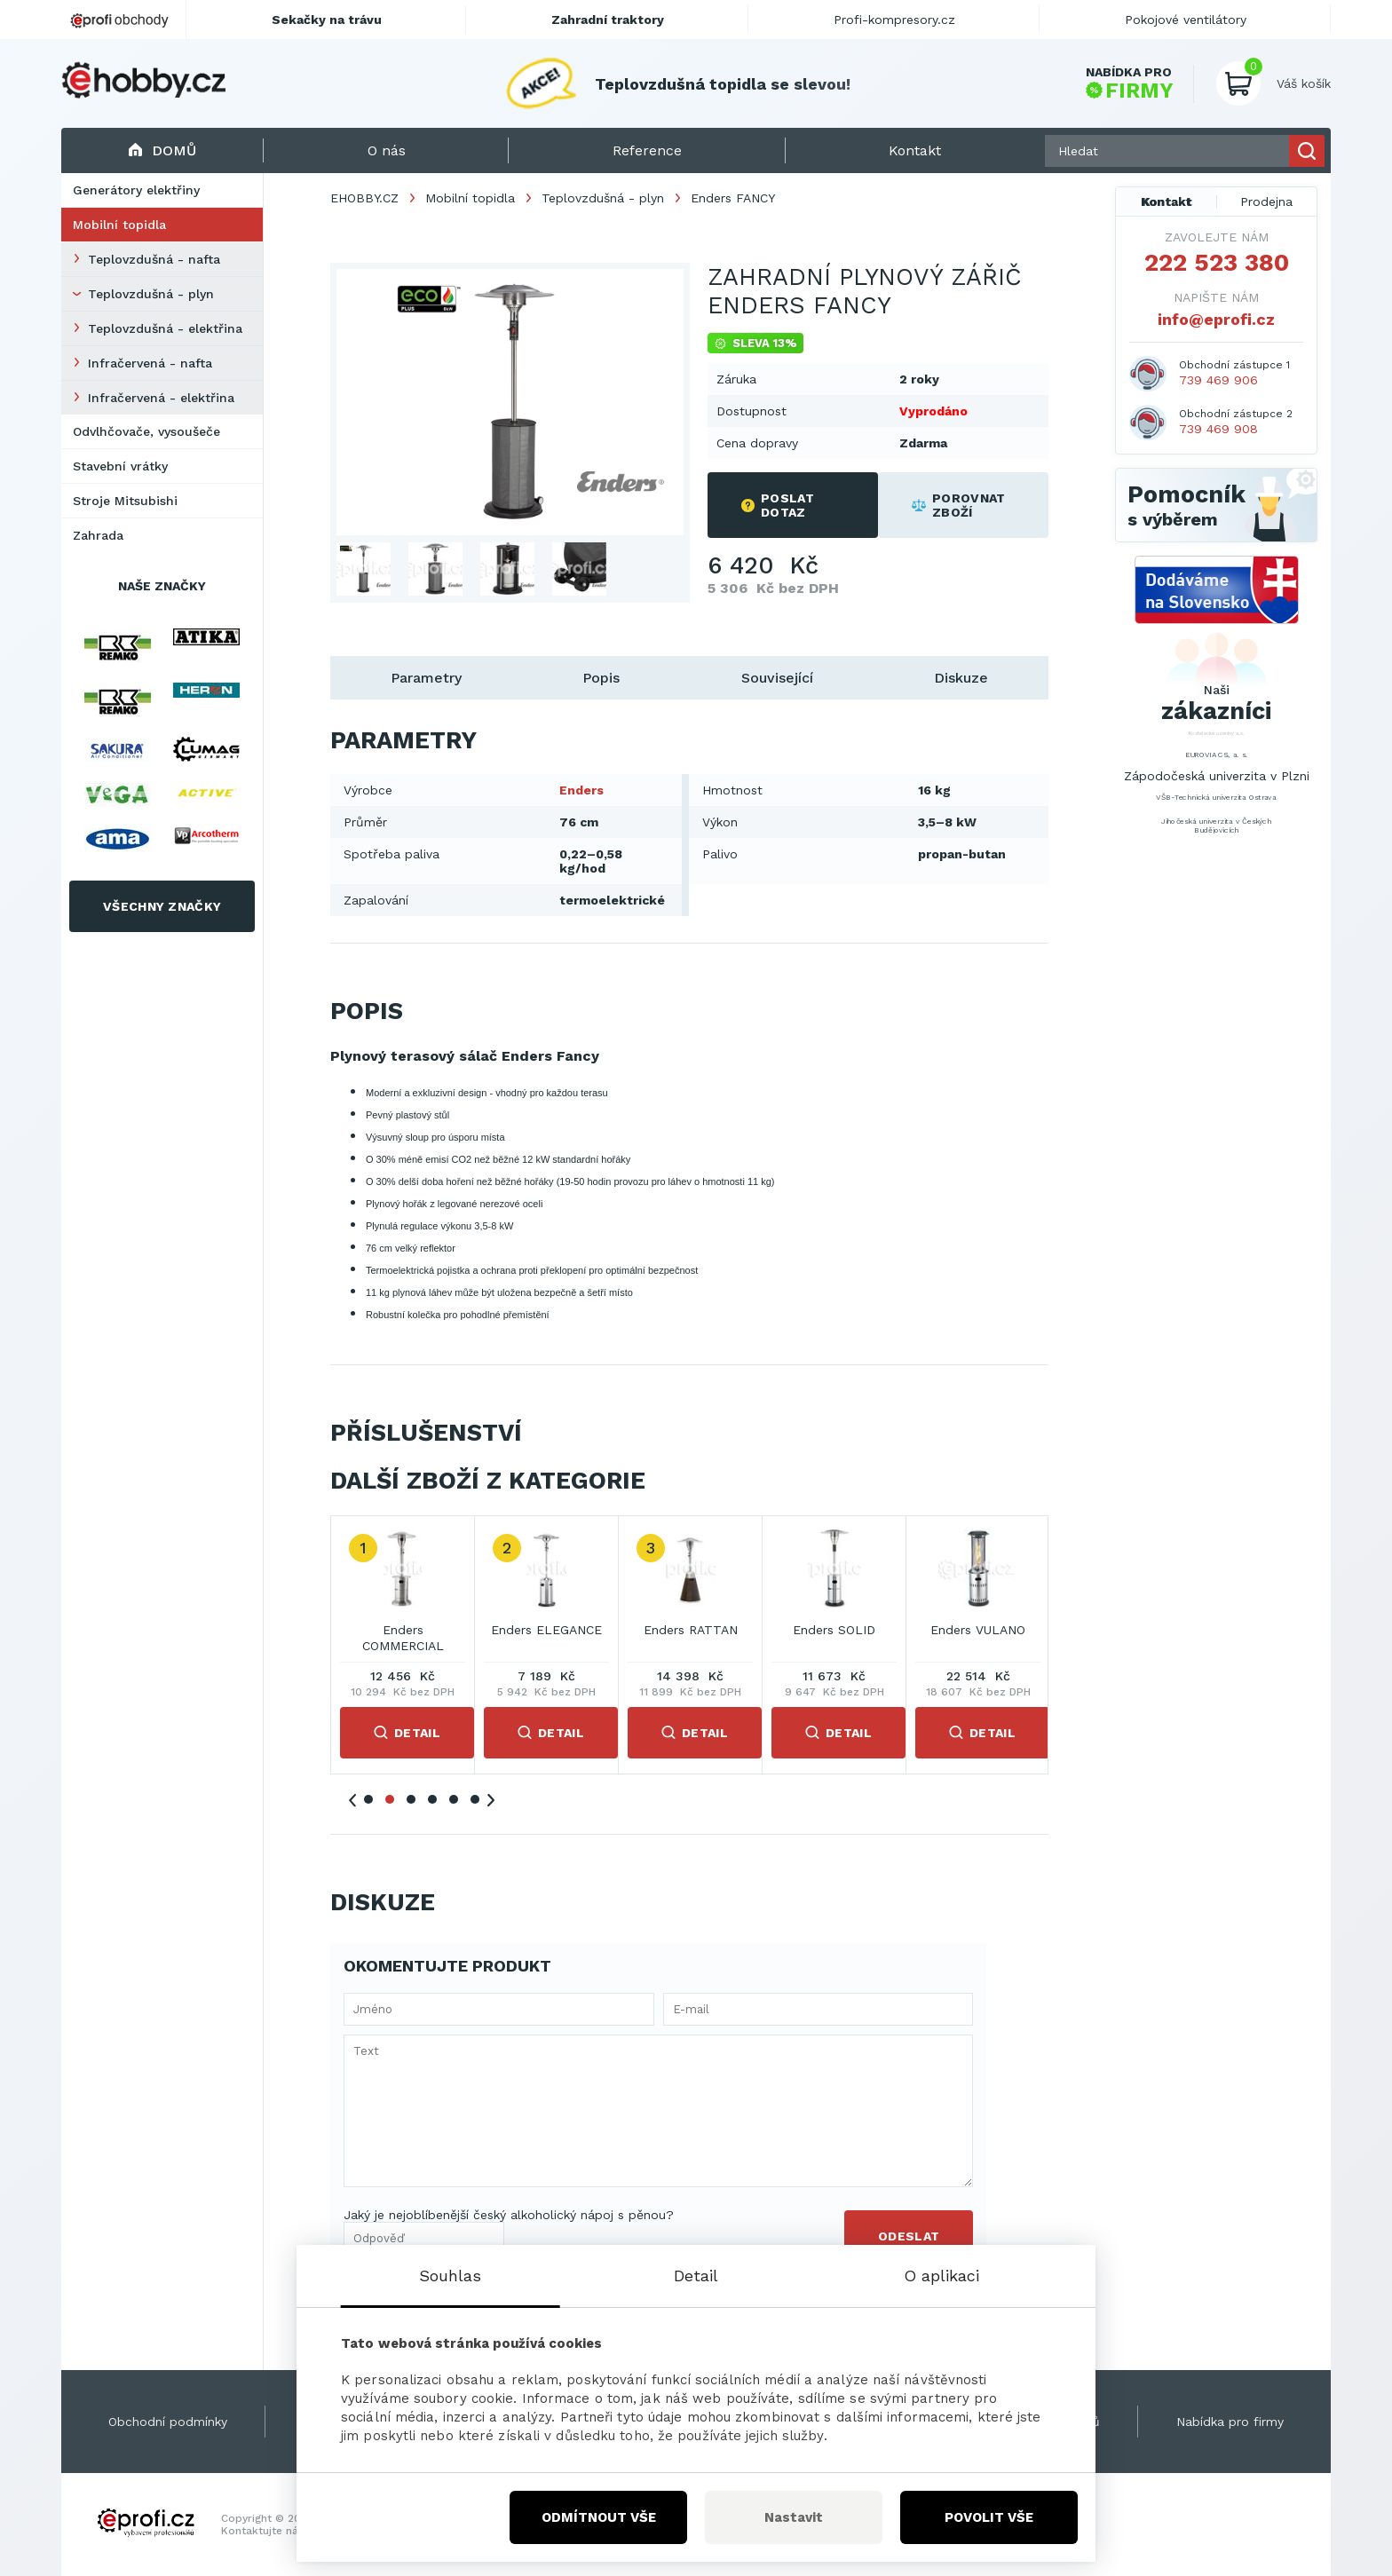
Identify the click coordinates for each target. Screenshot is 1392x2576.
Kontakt (1166, 201)
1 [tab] (368, 1799)
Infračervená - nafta (150, 363)
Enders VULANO (977, 1630)
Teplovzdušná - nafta (154, 259)
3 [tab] (411, 1799)
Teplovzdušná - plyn (151, 294)
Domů (162, 150)
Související (777, 677)
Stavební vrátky (120, 466)
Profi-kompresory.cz (894, 19)
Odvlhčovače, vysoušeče (146, 431)
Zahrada (98, 535)
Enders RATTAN (691, 1630)
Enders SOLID (834, 1630)
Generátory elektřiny (136, 190)
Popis (601, 677)
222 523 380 (1216, 263)
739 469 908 (1218, 429)
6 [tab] (475, 1799)
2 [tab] (389, 1799)
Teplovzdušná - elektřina (165, 328)
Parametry (426, 677)
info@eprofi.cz (1216, 319)
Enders (581, 790)
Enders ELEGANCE (546, 1630)
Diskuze (961, 677)
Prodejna (1266, 201)
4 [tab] (432, 1799)
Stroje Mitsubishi (125, 501)
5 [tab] (453, 1799)
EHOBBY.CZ (364, 198)
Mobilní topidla (119, 224)
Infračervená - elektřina (161, 398)
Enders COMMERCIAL (403, 1638)
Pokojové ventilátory (1185, 19)
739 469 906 (1218, 380)
